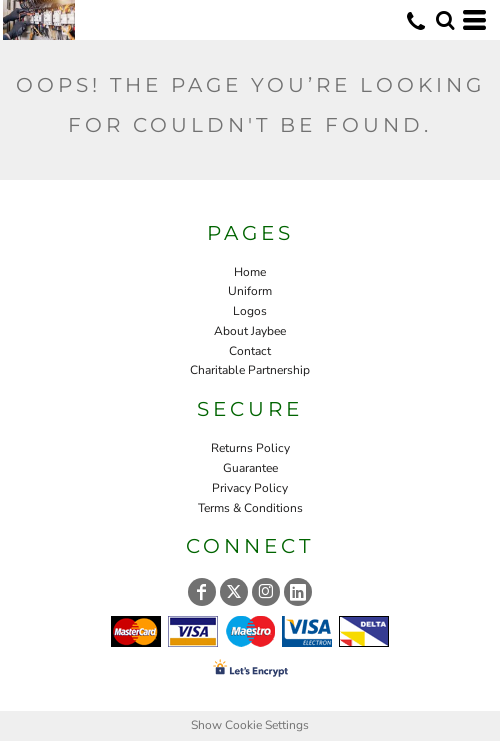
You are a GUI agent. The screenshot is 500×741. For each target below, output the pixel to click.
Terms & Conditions (250, 508)
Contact (250, 351)
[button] (445, 20)
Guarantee (250, 468)
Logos (250, 311)
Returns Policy (250, 448)
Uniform (250, 291)
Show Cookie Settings (250, 725)
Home (250, 272)
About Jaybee (250, 331)
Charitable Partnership (250, 370)
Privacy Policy (250, 488)
